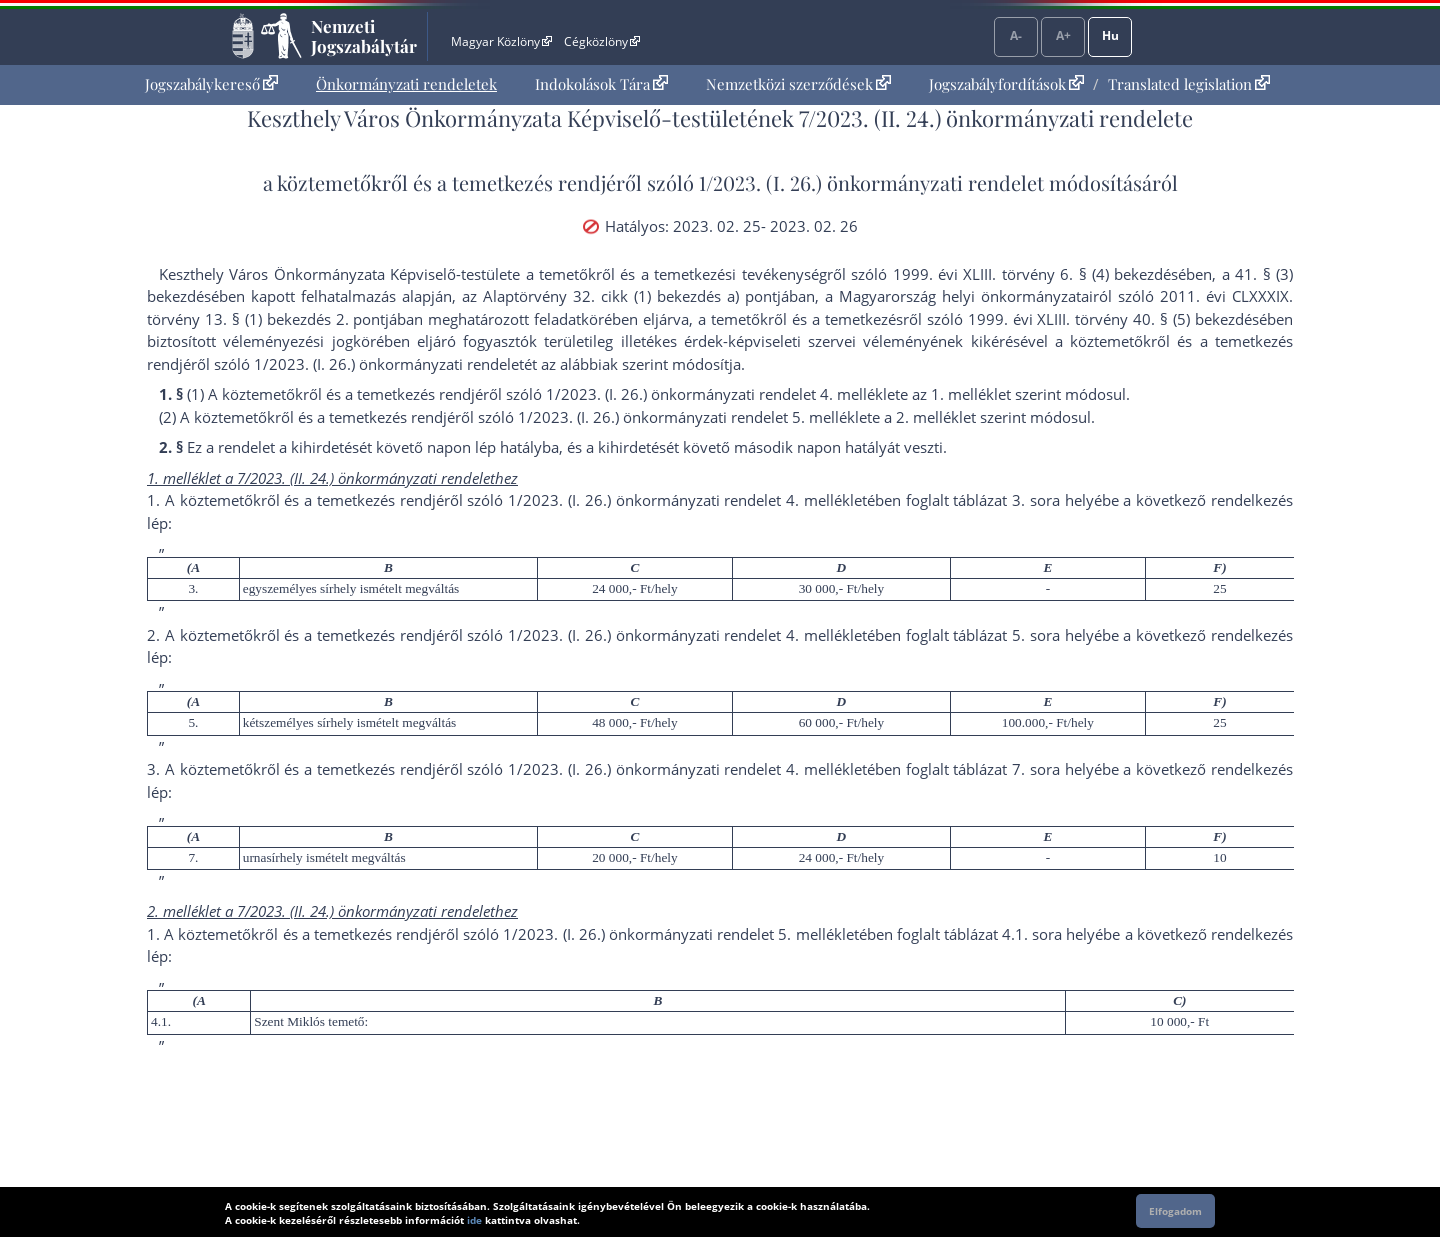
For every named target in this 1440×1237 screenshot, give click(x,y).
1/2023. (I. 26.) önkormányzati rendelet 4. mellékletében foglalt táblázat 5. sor (780, 635)
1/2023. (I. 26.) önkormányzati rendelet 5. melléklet (695, 417)
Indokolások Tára (601, 84)
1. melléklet (971, 394)
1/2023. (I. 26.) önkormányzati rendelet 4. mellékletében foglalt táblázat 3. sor (780, 500)
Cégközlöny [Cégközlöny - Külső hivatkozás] (602, 41)
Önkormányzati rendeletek (406, 84)
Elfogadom (1175, 1211)
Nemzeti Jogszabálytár (364, 36)
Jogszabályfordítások (1006, 84)
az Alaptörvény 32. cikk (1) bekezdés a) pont (619, 296)
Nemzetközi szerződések (798, 84)
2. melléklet (936, 417)
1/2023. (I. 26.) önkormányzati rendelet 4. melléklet (723, 394)
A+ (1063, 35)
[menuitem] (211, 84)
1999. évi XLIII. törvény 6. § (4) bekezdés (1036, 274)
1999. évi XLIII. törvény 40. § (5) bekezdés (1113, 319)
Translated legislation (1189, 84)
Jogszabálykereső (211, 84)
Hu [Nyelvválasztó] (1110, 35)
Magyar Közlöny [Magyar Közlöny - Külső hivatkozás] (501, 41)
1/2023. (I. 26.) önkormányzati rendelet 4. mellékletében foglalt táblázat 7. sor (780, 769)
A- (1016, 35)
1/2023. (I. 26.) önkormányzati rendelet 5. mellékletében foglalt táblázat (750, 934)
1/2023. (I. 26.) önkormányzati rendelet (871, 182)
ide (474, 1220)
